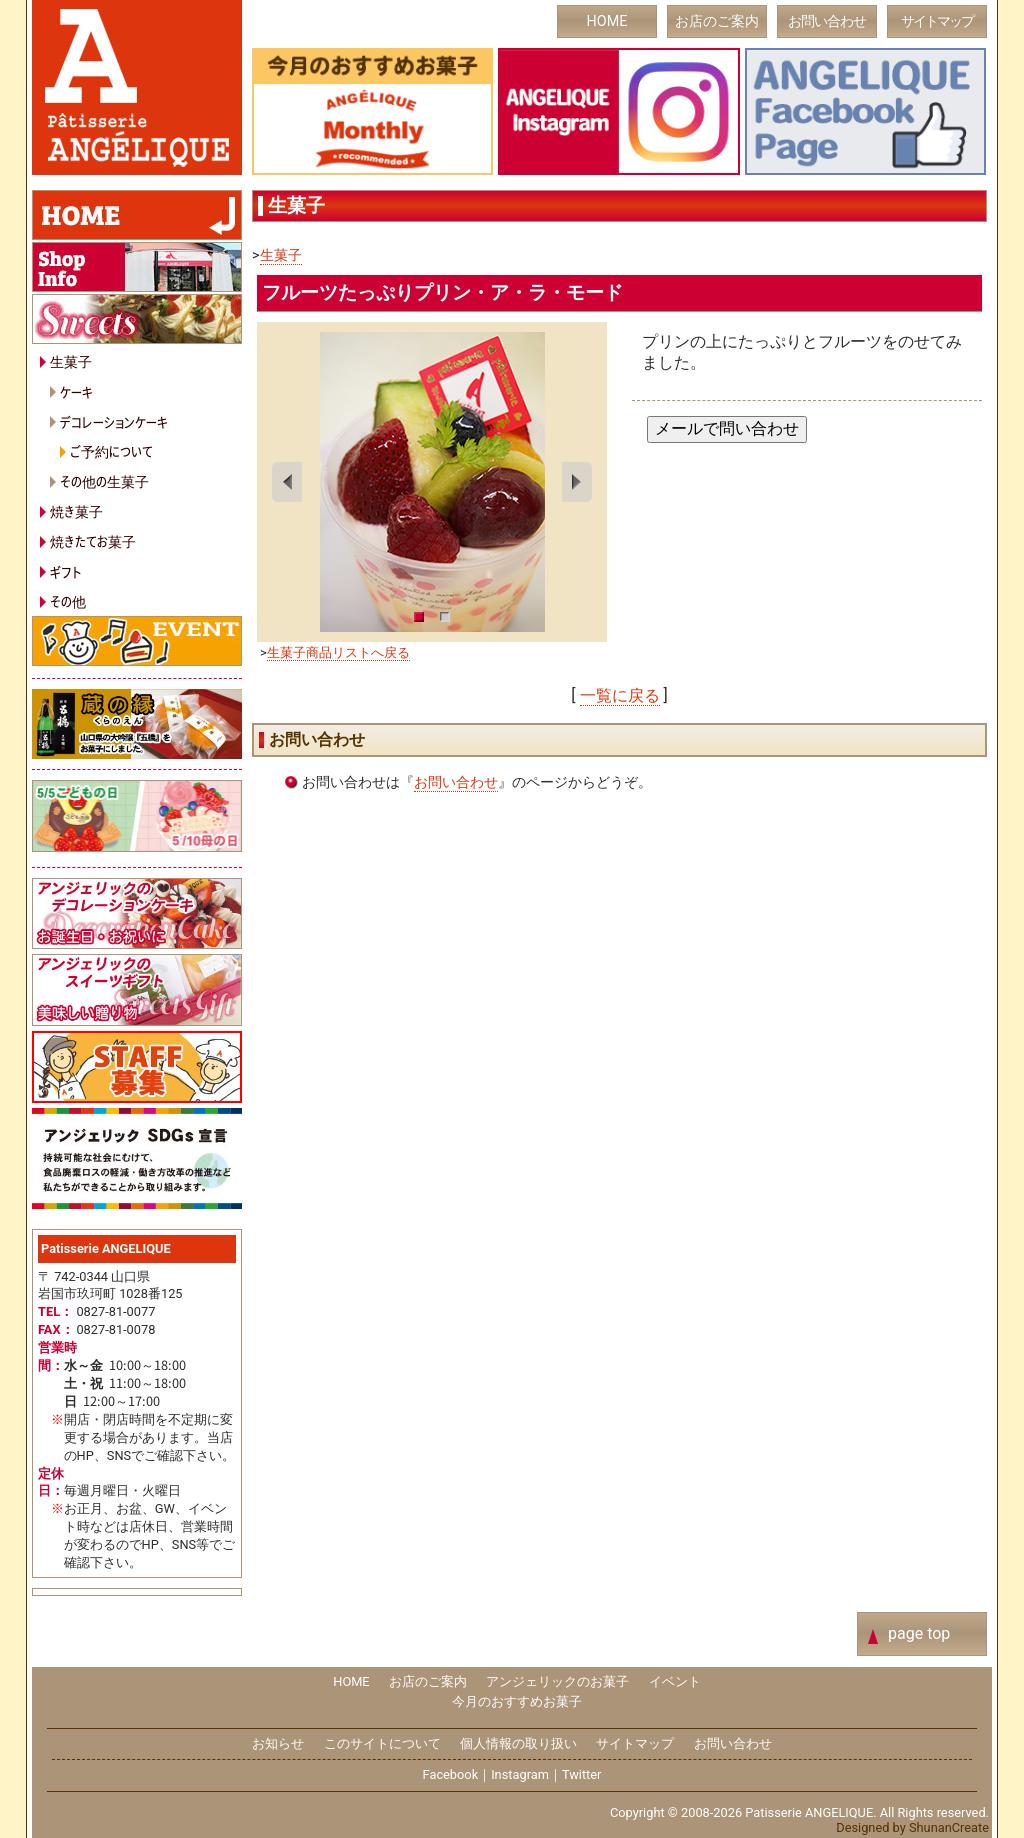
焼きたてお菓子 (93, 540)
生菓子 (281, 255)
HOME (607, 21)
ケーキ (76, 391)
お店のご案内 (717, 21)
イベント (675, 1681)
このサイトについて (382, 1743)
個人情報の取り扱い (518, 1743)
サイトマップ (937, 21)
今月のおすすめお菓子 (517, 1701)
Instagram (520, 1774)
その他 (68, 600)
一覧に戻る (620, 695)
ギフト (66, 571)
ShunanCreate (949, 1827)
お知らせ (278, 1743)
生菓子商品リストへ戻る (338, 652)
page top (919, 1633)
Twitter (582, 1774)
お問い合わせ (827, 21)
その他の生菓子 (104, 480)
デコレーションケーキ (114, 421)
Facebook (451, 1774)
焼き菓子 (76, 510)
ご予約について (111, 450)
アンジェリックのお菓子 (557, 1681)
